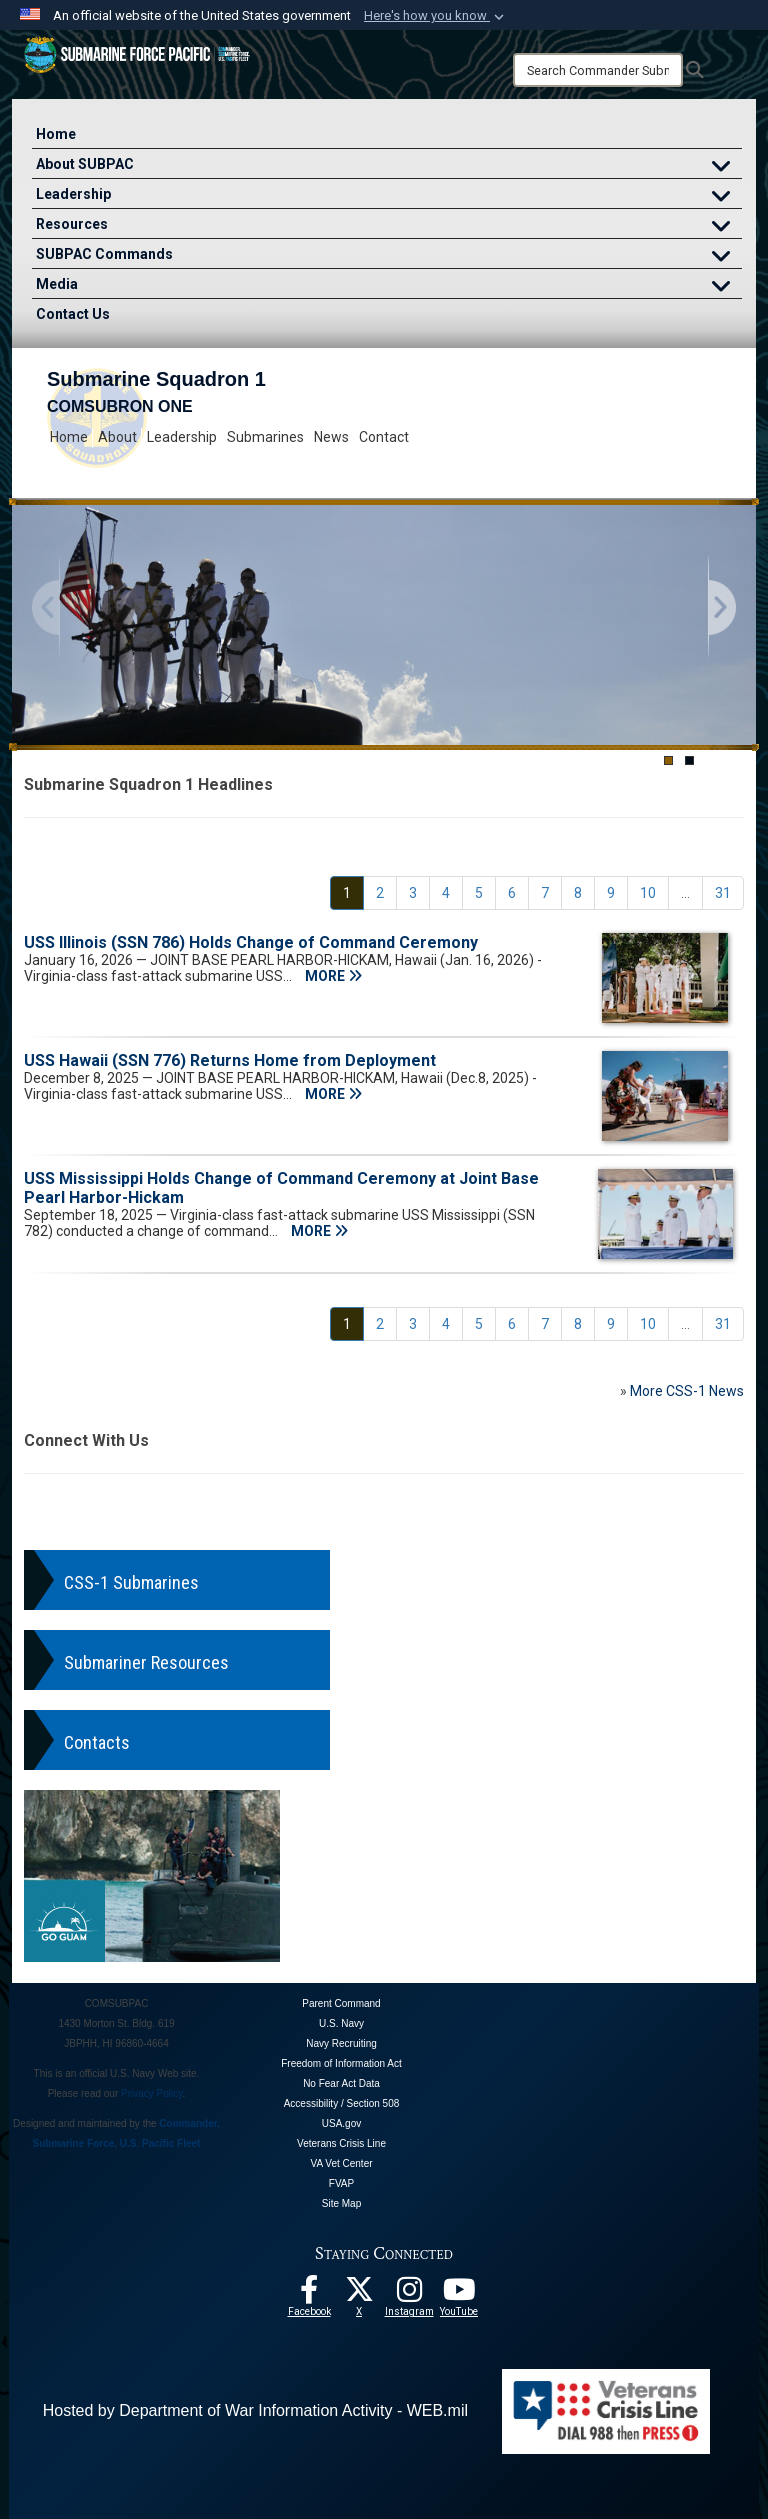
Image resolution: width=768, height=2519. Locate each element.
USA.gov (341, 2123)
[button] (436, 16)
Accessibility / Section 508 (342, 2103)
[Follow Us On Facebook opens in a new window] (309, 2295)
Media (389, 286)
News (331, 437)
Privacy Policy (152, 2093)
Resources (389, 226)
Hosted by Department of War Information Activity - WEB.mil (255, 2410)
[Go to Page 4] (446, 893)
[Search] (598, 70)
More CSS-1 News (687, 1391)
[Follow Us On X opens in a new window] (359, 2295)
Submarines (265, 437)
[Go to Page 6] (512, 893)
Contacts (97, 1742)
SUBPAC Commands (389, 256)
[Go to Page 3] (413, 893)
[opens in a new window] (409, 2295)
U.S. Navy (341, 2023)
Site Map (341, 2203)
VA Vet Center (341, 2163)
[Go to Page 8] (578, 893)
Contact (384, 437)
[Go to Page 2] (380, 893)
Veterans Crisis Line (341, 2143)
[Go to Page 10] (648, 893)
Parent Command (341, 2003)
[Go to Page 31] (723, 893)
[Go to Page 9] (611, 893)
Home (56, 134)
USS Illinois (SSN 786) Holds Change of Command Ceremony (251, 942)
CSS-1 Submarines (131, 1582)
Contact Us (73, 314)
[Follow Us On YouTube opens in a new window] (459, 2295)
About (117, 437)
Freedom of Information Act (341, 2063)
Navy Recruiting (341, 2043)
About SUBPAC (389, 166)
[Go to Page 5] (479, 893)
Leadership (389, 196)
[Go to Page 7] (545, 893)
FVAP (341, 2183)
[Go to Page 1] (347, 893)
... (685, 893)
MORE (333, 976)
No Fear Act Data (341, 2083)
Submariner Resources (146, 1662)
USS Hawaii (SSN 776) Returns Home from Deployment (230, 1060)
